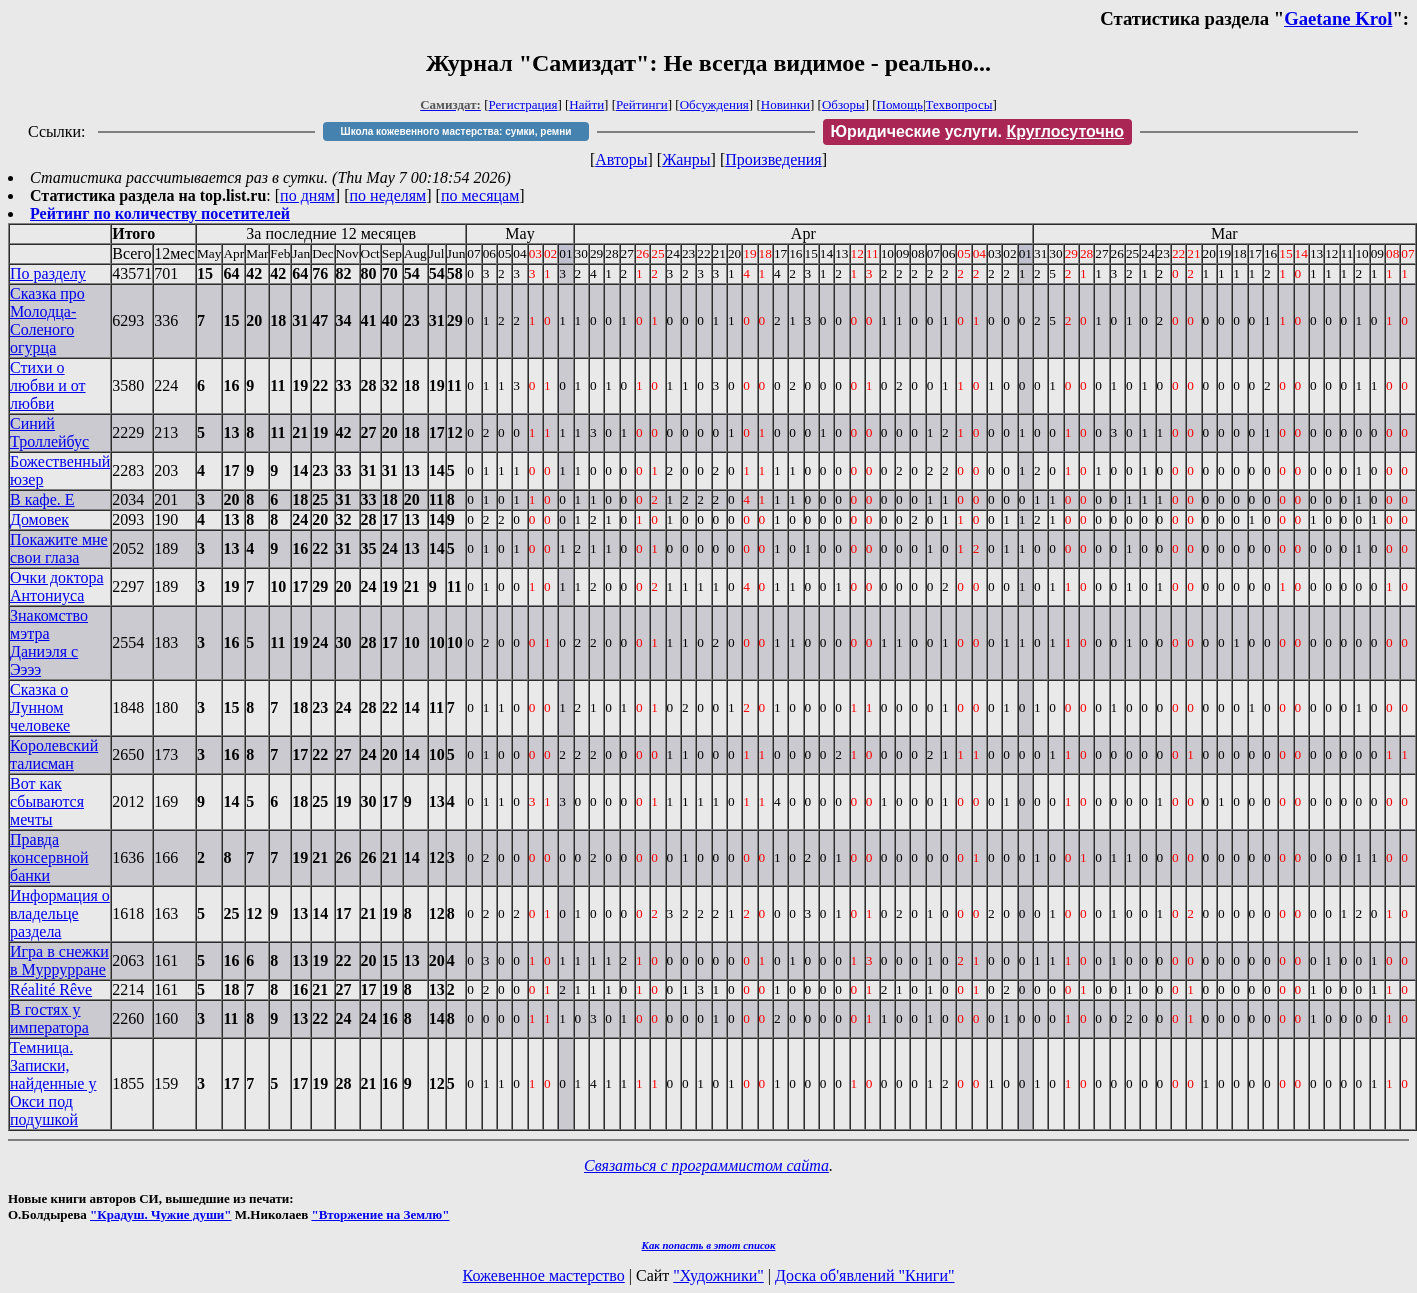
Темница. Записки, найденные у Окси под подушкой (53, 1083)
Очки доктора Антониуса (57, 586)
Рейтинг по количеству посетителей (160, 213)
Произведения (773, 159)
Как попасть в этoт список (709, 1245)
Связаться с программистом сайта (706, 1165)
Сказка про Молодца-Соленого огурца (47, 320)
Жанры (686, 159)
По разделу (48, 273)
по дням (307, 195)
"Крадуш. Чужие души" (161, 1214)
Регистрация (523, 104)
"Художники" (718, 1275)
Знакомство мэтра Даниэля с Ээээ (49, 642)
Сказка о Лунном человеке (40, 707)
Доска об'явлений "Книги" (865, 1275)
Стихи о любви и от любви (48, 385)
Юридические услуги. (978, 131)
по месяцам (480, 195)
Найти (586, 104)
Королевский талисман (54, 754)
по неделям (388, 195)
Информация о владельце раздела (60, 913)
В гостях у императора (49, 1018)
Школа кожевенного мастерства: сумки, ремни (456, 131)
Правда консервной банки (49, 857)
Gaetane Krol (1338, 18)
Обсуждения (714, 104)
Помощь (900, 104)
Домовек (39, 519)
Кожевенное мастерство (544, 1275)
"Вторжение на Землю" (380, 1214)
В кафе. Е (42, 499)
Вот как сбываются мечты (47, 801)
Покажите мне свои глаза (59, 548)
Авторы (621, 159)
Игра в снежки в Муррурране (59, 960)
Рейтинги (642, 104)
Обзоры (843, 104)
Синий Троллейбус (49, 432)
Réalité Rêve (51, 989)
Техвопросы (959, 104)
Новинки (785, 104)
